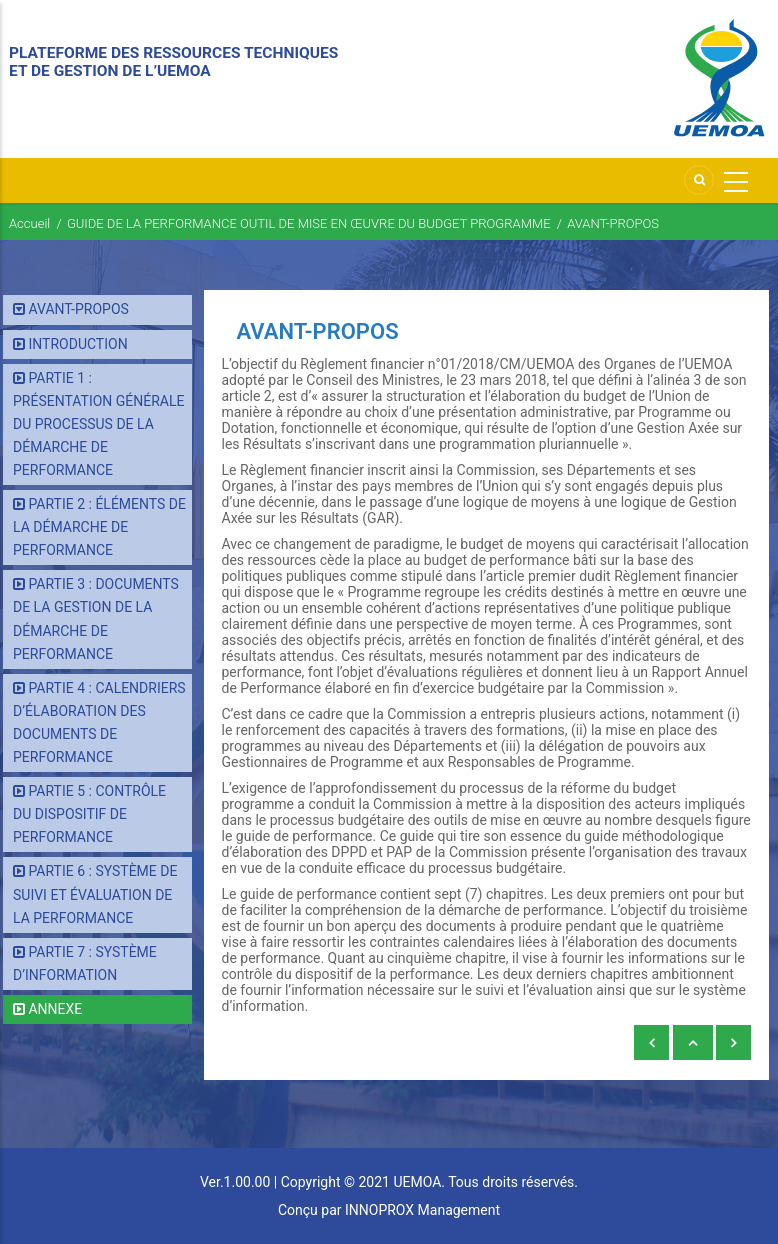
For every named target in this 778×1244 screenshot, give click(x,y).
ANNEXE (55, 1009)
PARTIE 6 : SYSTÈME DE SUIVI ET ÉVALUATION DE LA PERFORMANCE (95, 894)
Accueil (29, 223)
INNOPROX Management (422, 1210)
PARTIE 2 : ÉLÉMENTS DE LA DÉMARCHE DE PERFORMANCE (99, 527)
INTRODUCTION (77, 344)
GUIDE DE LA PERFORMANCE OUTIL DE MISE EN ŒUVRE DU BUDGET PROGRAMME (309, 223)
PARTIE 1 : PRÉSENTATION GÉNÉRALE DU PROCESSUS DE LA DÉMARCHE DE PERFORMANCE (99, 424)
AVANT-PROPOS (78, 309)
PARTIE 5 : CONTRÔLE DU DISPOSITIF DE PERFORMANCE (89, 814)
